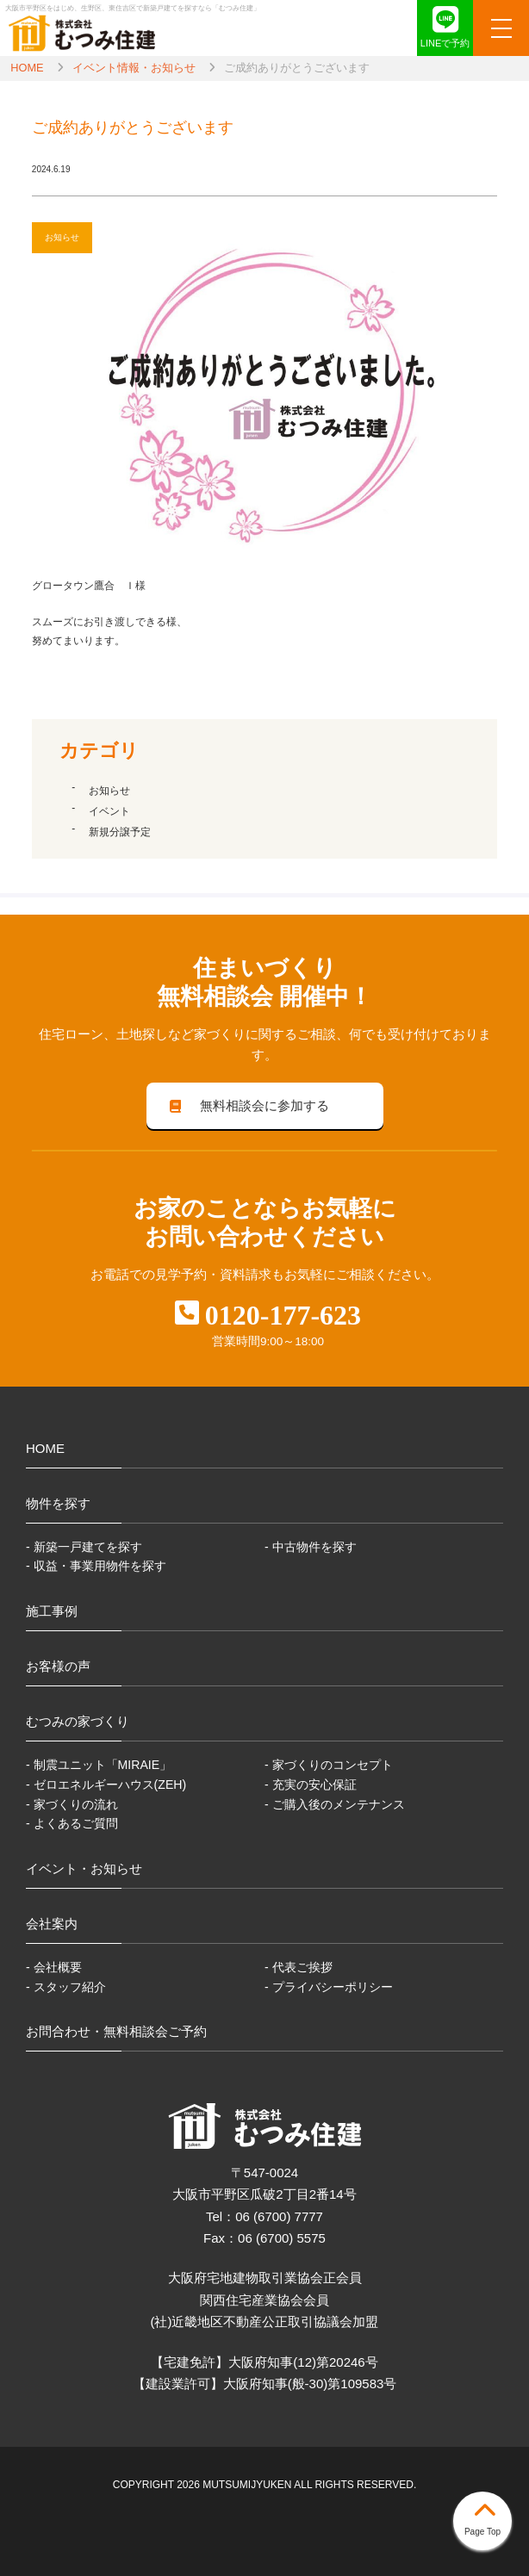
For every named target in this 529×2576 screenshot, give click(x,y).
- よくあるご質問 (72, 1823)
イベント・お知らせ (84, 1868)
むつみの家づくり (77, 1721)
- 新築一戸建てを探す (84, 1547)
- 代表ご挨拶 (298, 1967)
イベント (109, 811)
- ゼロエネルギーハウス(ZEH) (106, 1784)
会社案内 (52, 1923)
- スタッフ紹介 (66, 1987)
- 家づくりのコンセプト (328, 1765)
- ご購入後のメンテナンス (334, 1804)
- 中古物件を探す (310, 1547)
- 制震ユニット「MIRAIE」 (98, 1765)
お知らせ (109, 791)
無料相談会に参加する (247, 1105)
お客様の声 (58, 1666)
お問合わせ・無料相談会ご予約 (116, 2031)
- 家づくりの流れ (72, 1804)
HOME (26, 67)
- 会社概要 (54, 1967)
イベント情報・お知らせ (134, 67)
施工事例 (52, 1611)
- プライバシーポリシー (328, 1987)
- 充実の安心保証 (310, 1784)
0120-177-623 (283, 1315)
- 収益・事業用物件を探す (96, 1566)
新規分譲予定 (120, 832)
